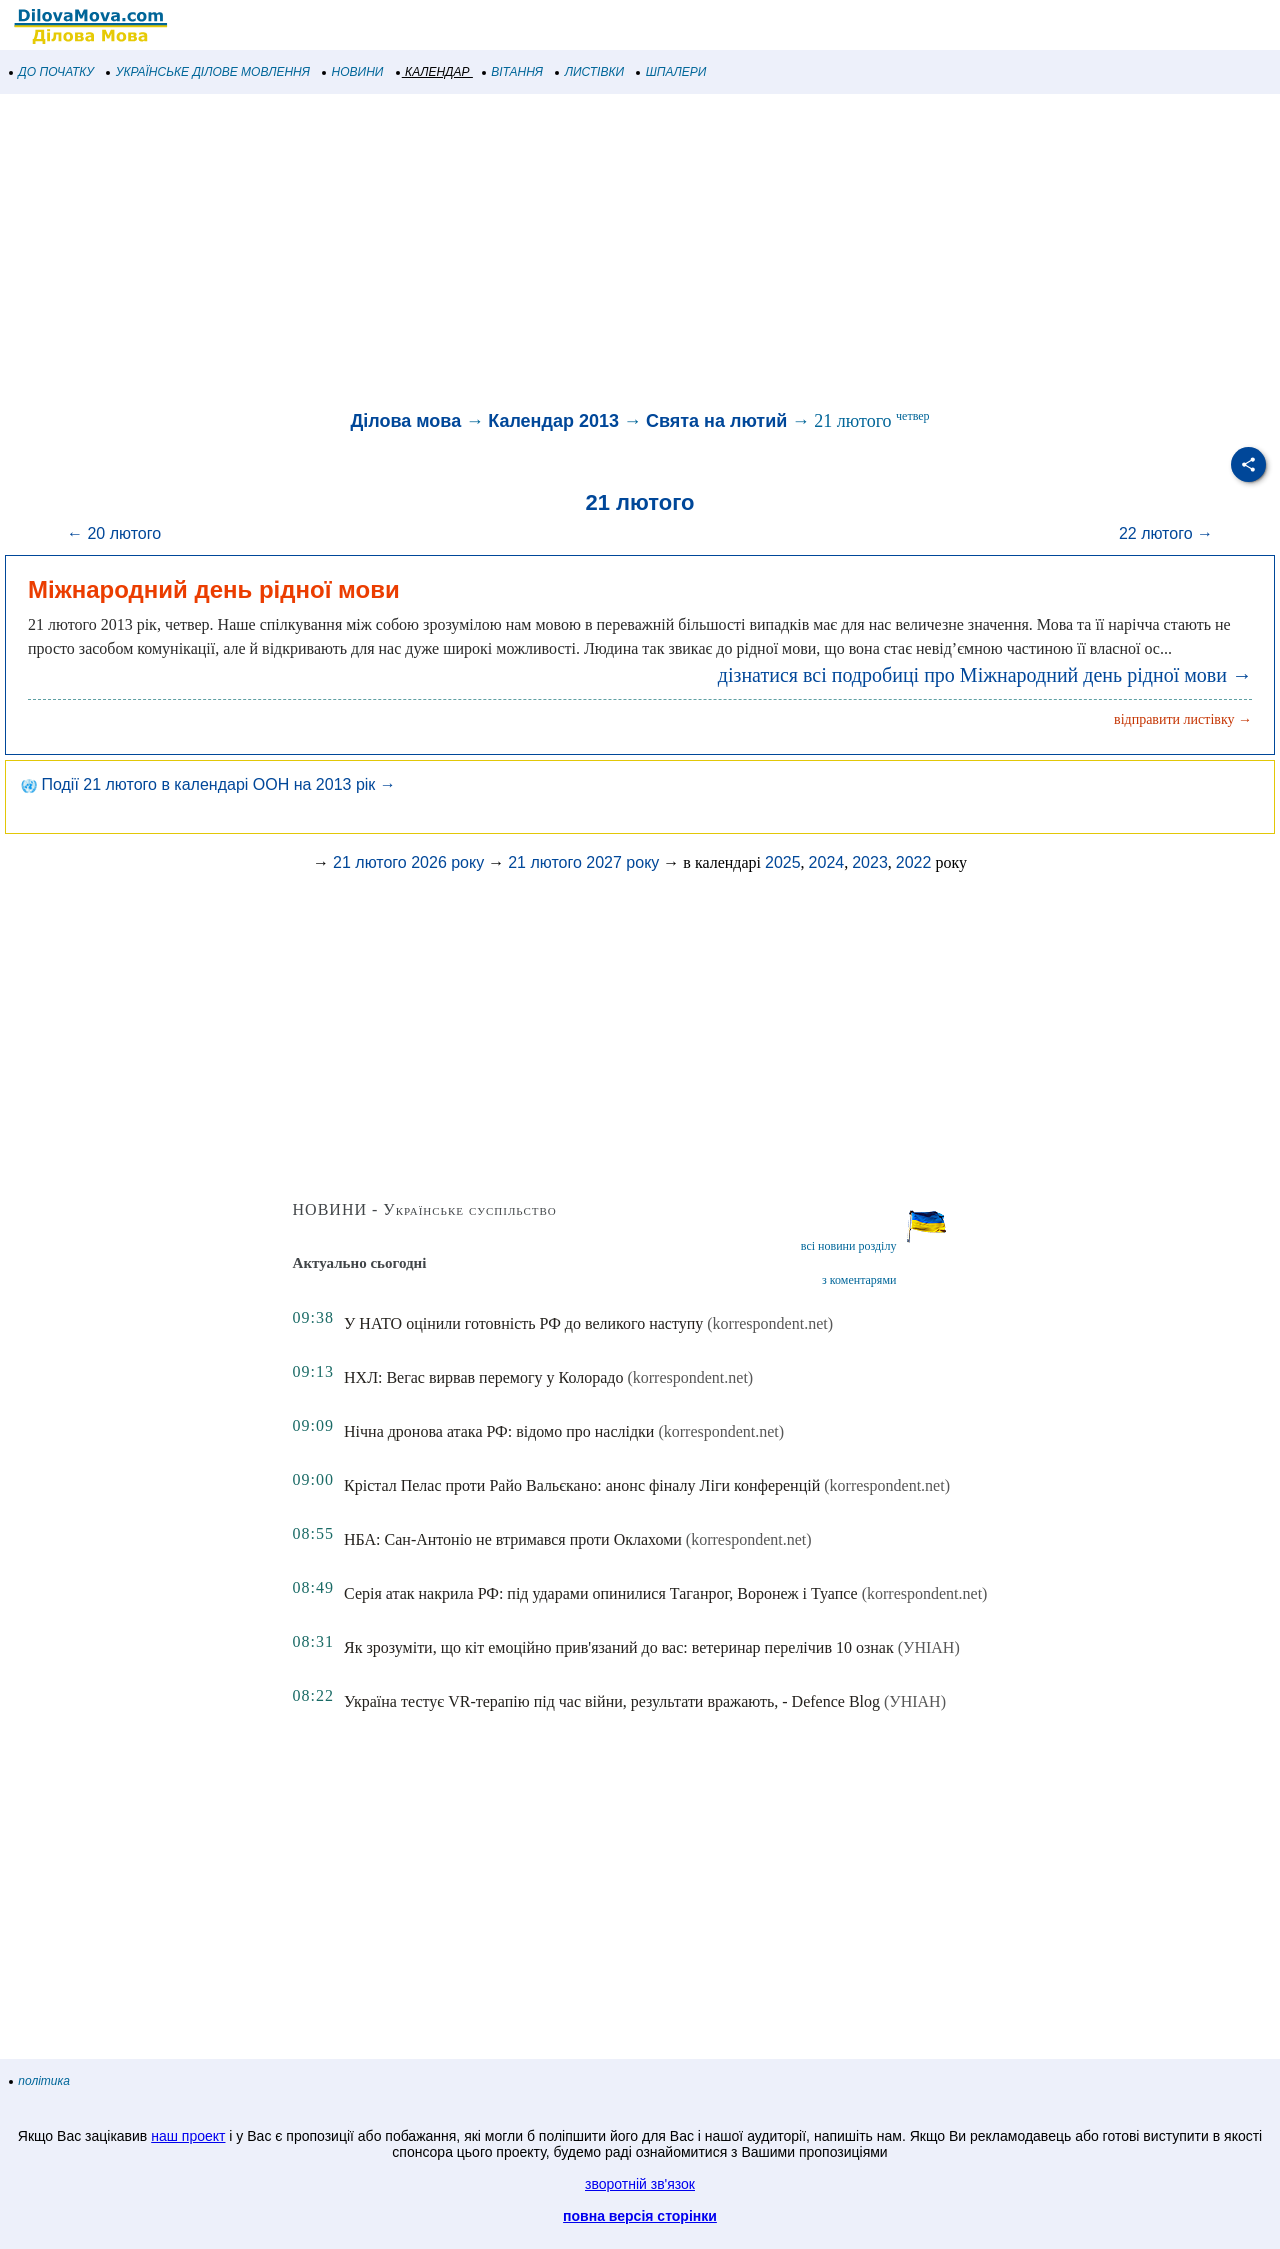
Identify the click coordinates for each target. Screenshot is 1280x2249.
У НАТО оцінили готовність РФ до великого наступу (523, 1323)
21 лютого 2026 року (408, 862)
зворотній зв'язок (640, 2184)
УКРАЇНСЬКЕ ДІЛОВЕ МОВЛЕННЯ (208, 72)
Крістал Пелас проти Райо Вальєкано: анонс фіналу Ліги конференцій (582, 1485)
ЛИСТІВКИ (590, 72)
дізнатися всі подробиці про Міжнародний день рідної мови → (985, 675)
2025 (783, 862)
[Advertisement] (600, 254)
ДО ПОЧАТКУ (52, 72)
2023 (870, 862)
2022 (914, 862)
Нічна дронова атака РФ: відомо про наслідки (499, 1431)
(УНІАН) (929, 1647)
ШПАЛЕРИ (671, 72)
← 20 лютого (114, 533)
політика (40, 2081)
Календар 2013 (553, 421)
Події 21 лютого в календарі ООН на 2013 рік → (208, 784)
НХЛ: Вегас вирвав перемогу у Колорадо (483, 1377)
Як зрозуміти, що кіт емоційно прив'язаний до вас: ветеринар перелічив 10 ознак (619, 1647)
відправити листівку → (1183, 719)
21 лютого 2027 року (583, 862)
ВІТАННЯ (513, 72)
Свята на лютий (716, 421)
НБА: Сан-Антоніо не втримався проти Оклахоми (513, 1539)
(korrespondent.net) (770, 1323)
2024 (827, 862)
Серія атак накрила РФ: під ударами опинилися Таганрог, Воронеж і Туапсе (601, 1593)
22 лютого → (1166, 533)
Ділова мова (405, 421)
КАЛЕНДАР (433, 72)
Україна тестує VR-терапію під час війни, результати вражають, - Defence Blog (612, 1701)
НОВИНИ (353, 72)
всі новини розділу (849, 1246)
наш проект (188, 2136)
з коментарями (859, 1280)
